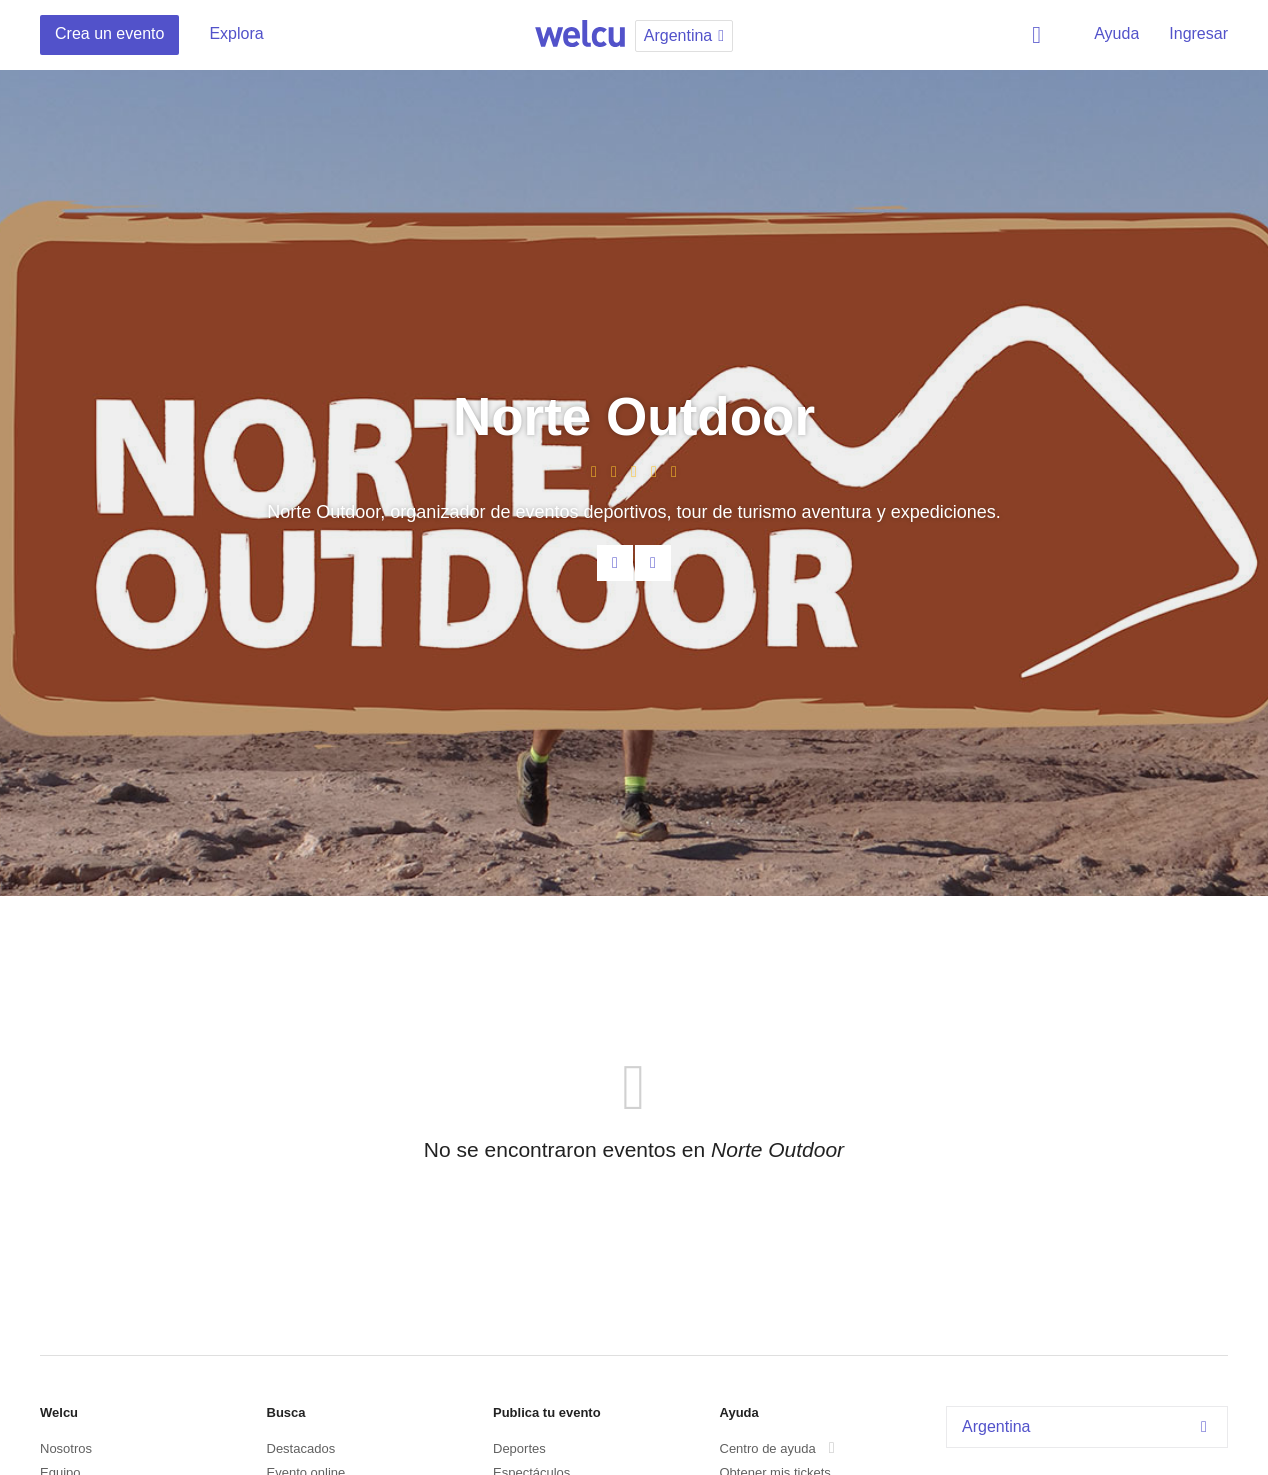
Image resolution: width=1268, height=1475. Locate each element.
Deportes (519, 1448)
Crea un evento (109, 33)
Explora (236, 33)
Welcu (580, 35)
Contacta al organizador (615, 563)
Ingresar (1198, 33)
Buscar (1040, 35)
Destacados (301, 1448)
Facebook (653, 563)
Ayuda (1116, 33)
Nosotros (66, 1448)
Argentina (1089, 1426)
